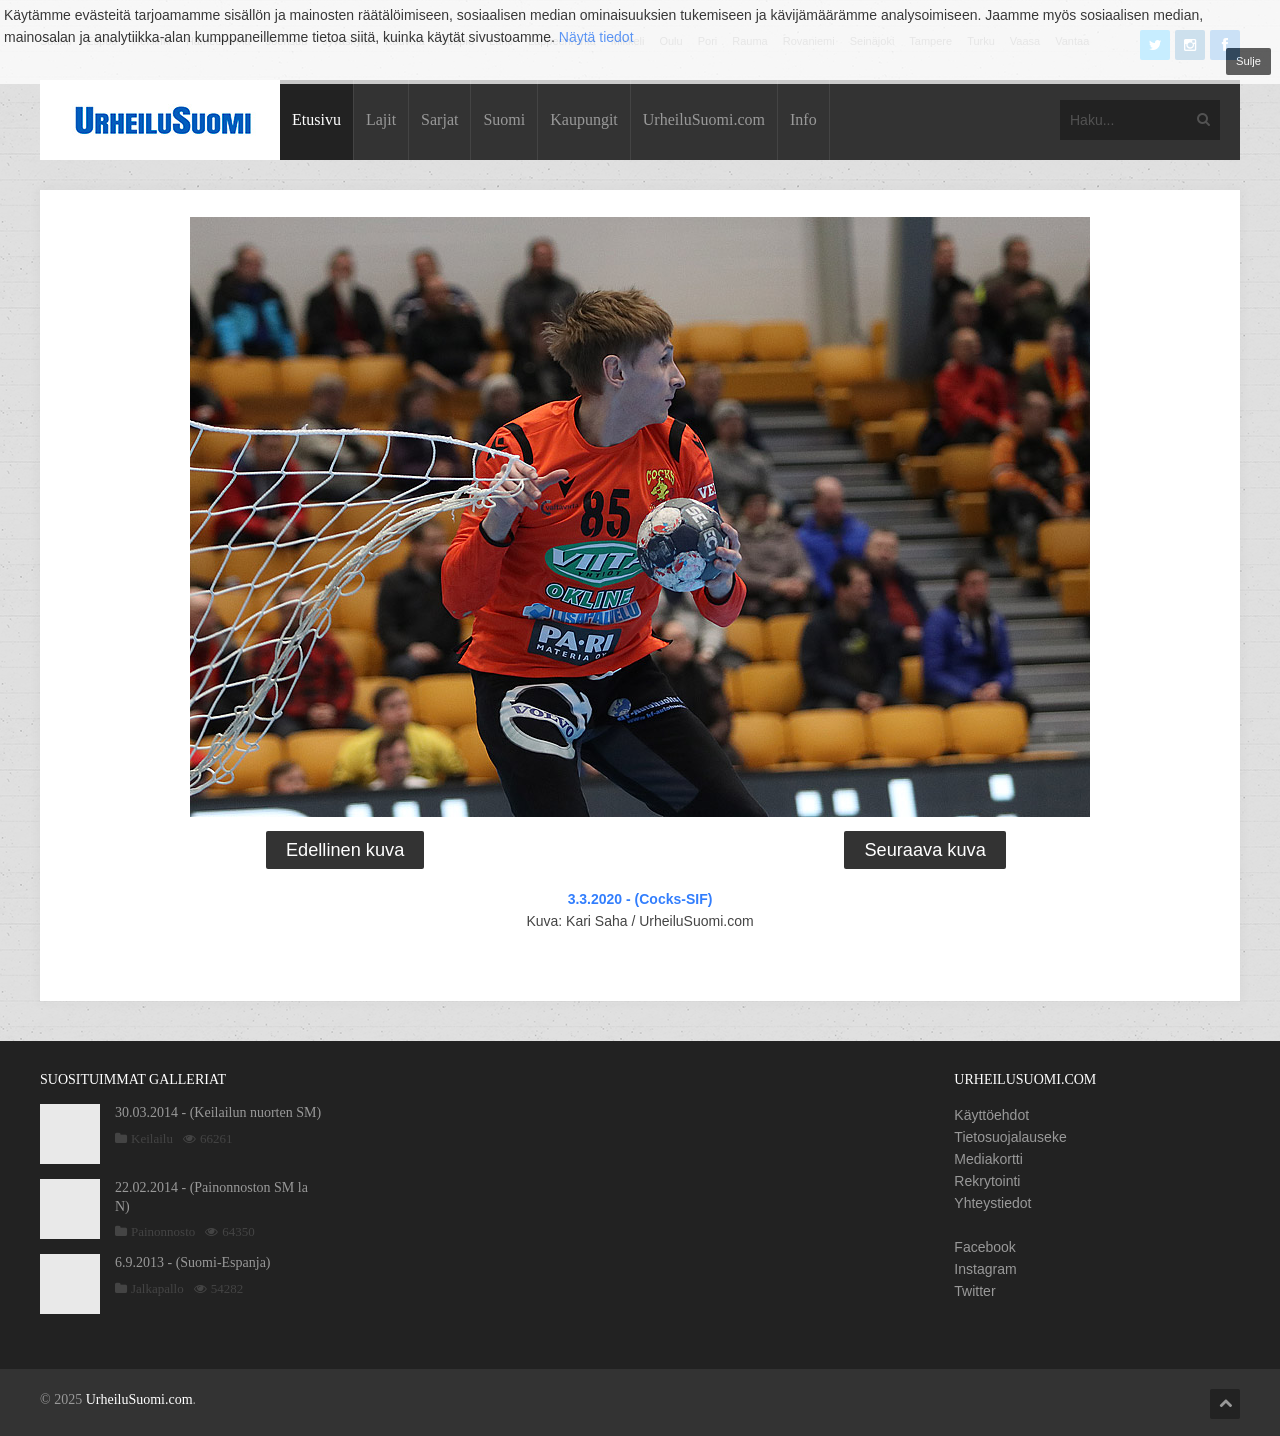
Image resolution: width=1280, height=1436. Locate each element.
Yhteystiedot (992, 1203)
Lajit (381, 119)
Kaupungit (584, 119)
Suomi (504, 119)
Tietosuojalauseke (1010, 1137)
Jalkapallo (157, 1288)
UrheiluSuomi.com (704, 119)
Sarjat (439, 119)
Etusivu (316, 119)
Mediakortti (988, 1159)
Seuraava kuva (924, 850)
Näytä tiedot (596, 37)
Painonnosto (163, 1231)
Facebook (984, 1247)
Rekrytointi (987, 1181)
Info (803, 119)
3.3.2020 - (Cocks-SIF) (640, 899)
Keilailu (152, 1138)
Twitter (974, 1291)
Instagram (985, 1269)
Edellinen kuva (345, 850)
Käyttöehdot (991, 1115)
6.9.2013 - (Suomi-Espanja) (193, 1262)
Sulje (1248, 61)
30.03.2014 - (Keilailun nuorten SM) (218, 1112)
